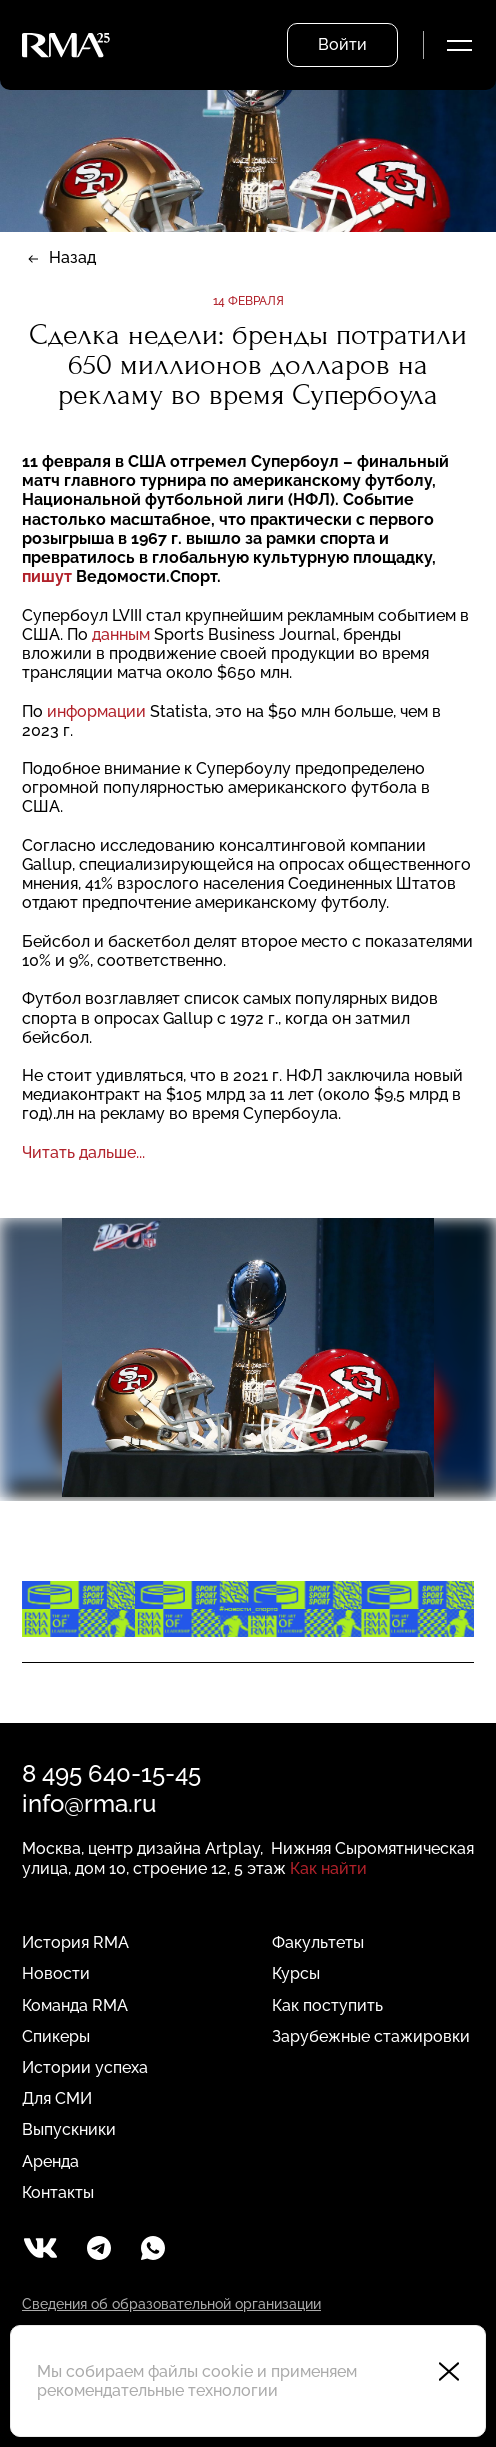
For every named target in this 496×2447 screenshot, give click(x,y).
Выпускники (69, 2129)
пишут (47, 576)
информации (96, 711)
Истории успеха (85, 2067)
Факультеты (318, 1942)
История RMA (75, 1942)
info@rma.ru (89, 1803)
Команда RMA (75, 2005)
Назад (72, 257)
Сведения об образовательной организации (171, 2304)
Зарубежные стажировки (371, 2036)
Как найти (328, 1868)
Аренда (50, 2161)
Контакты (58, 2192)
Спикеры (56, 2036)
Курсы (296, 1973)
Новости (56, 1973)
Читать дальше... (83, 1152)
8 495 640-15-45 (111, 1773)
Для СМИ (57, 2098)
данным (121, 634)
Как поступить (327, 2005)
